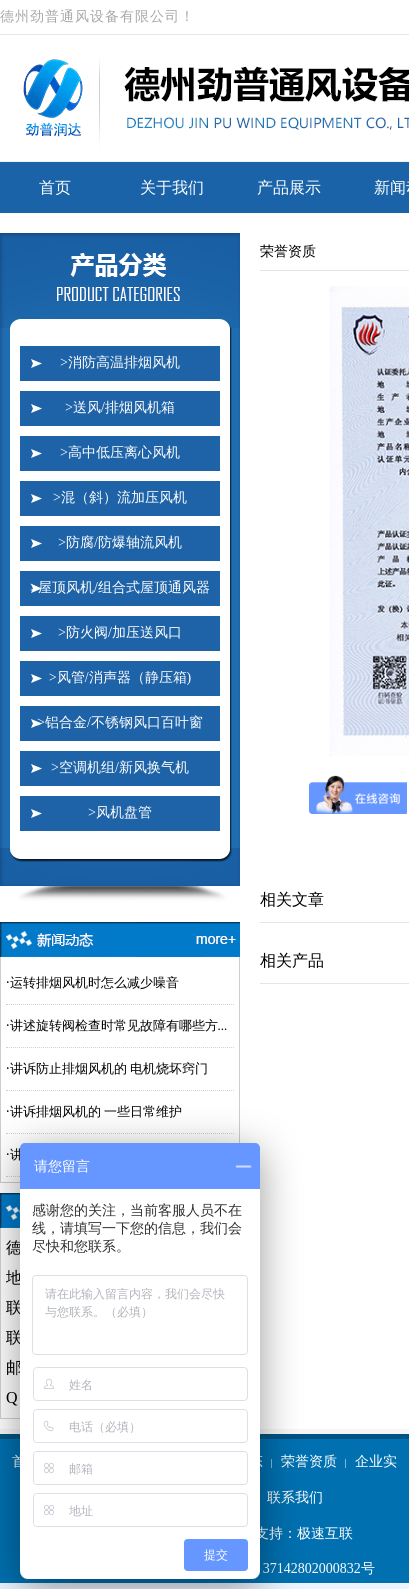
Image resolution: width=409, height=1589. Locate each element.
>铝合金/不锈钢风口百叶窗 (120, 722)
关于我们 (172, 187)
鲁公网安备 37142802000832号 (272, 1569)
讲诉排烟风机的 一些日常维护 (96, 1111)
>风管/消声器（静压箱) (120, 677)
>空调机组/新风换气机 (120, 767)
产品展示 (289, 187)
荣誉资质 (309, 1461)
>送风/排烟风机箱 (120, 407)
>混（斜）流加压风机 (120, 497)
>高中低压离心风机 (120, 452)
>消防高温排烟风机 (120, 362)
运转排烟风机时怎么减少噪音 (94, 982)
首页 (55, 187)
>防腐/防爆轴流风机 (120, 542)
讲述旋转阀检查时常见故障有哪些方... (119, 1025)
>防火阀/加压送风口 (120, 632)
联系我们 (295, 1497)
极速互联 (325, 1533)
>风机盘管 (120, 812)
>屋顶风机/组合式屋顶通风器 (120, 587)
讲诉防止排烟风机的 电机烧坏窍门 (109, 1068)
